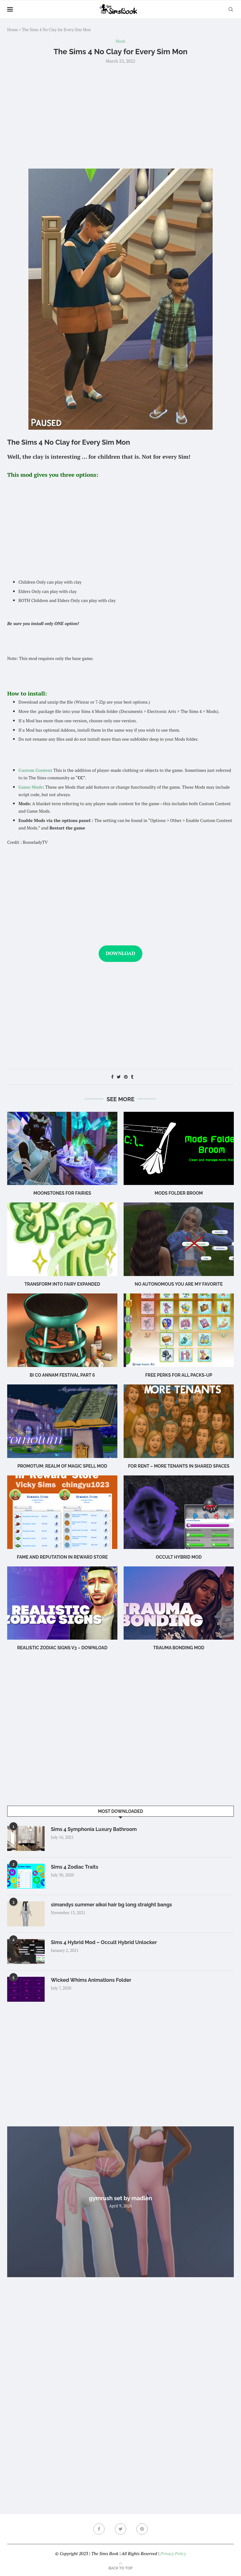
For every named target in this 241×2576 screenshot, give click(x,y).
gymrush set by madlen (120, 2198)
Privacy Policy (173, 2553)
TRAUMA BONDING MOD (178, 1647)
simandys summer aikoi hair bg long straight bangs (111, 1905)
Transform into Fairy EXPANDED (62, 1284)
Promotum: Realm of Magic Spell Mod (62, 1466)
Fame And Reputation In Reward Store (62, 1557)
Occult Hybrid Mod (179, 1557)
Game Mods (30, 787)
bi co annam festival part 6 (62, 1375)
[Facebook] (99, 2529)
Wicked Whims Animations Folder (91, 1980)
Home (12, 29)
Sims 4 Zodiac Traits (74, 1867)
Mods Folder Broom (179, 1193)
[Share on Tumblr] (132, 1077)
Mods (120, 41)
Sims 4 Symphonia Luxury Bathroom (94, 1829)
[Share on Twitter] (119, 1077)
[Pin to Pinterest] (126, 1077)
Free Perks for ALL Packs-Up (178, 1375)
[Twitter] (120, 2529)
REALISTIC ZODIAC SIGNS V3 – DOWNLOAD (62, 1647)
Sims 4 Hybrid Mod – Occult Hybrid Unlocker (104, 1942)
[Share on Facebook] (112, 1077)
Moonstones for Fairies (62, 1193)
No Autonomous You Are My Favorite (179, 1284)
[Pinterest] (142, 2529)
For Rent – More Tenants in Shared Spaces (178, 1466)
